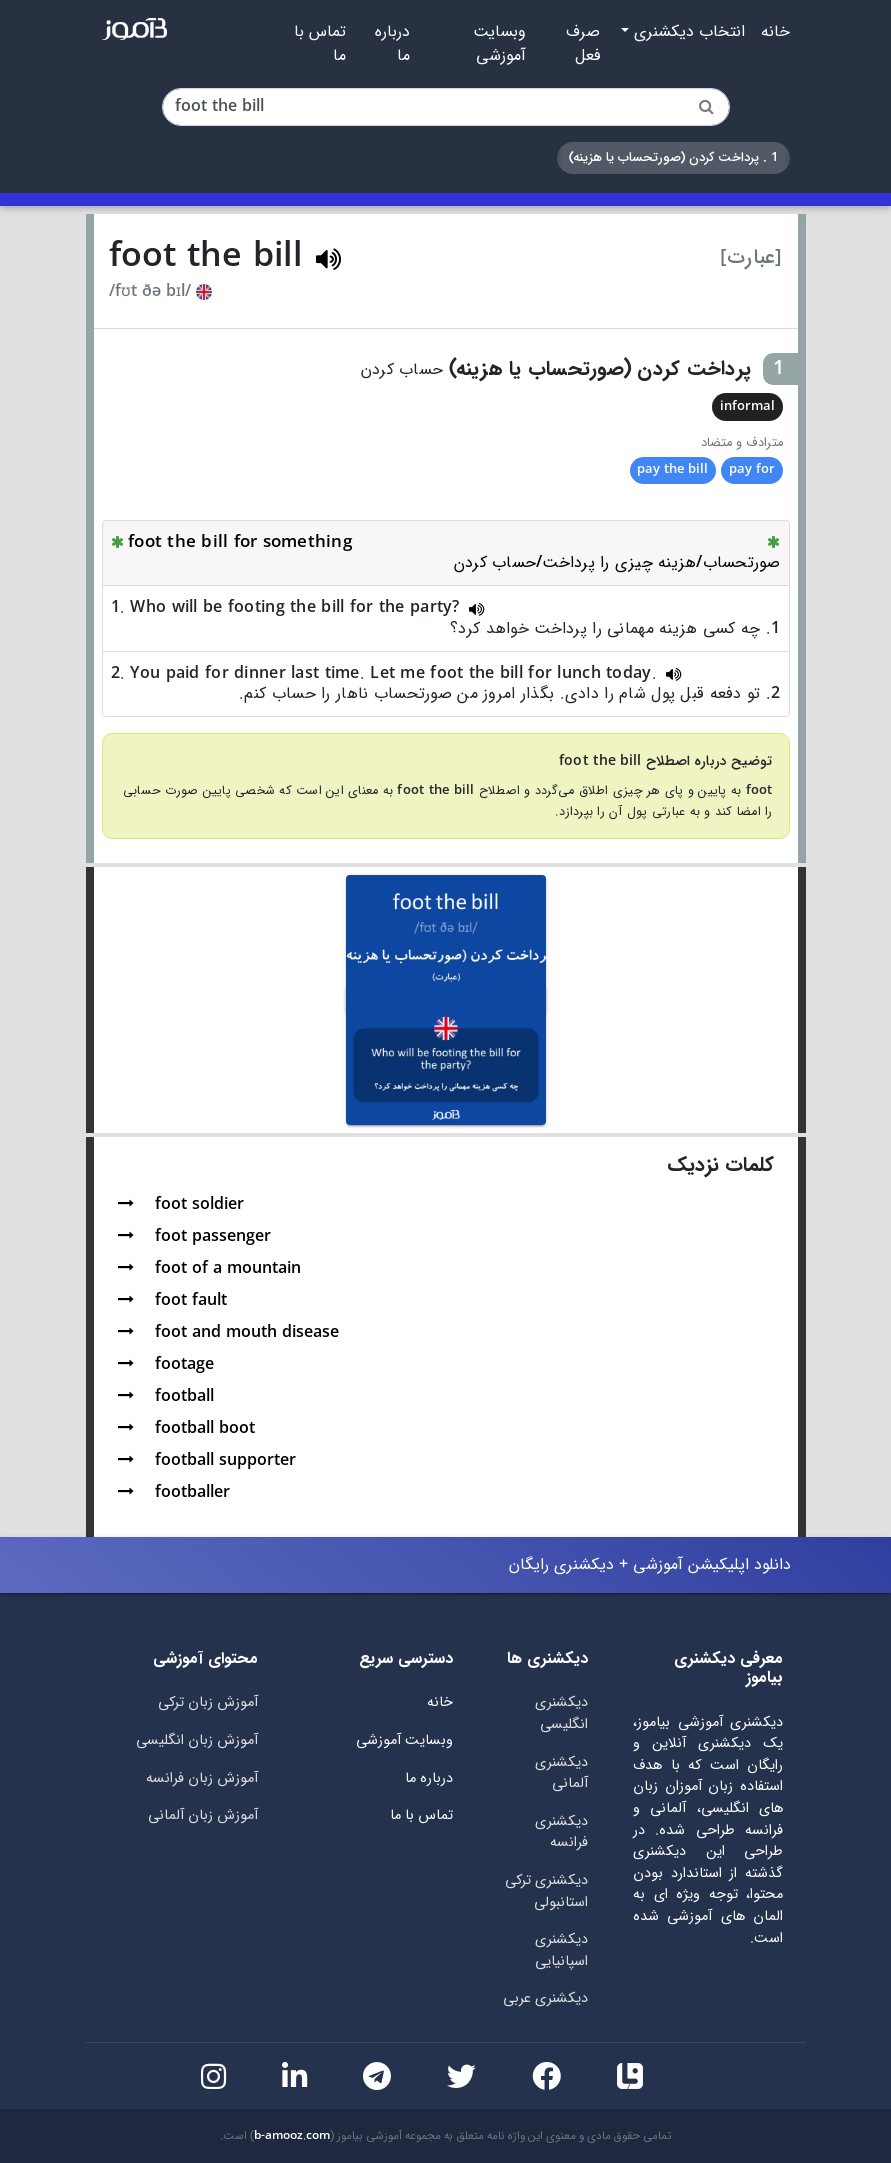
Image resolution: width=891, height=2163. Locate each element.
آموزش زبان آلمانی (203, 1815)
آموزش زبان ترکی (208, 1702)
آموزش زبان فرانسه (202, 1778)
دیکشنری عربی (545, 1998)
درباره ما (392, 44)
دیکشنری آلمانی (561, 1773)
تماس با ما (320, 44)
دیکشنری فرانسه (561, 1832)
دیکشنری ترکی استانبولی (546, 1891)
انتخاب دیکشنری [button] (687, 32)
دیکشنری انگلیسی (561, 1713)
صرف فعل (583, 44)
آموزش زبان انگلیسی (197, 1740)
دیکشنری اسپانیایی (561, 1950)
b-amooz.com (292, 2136)
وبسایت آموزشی (499, 44)
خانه (775, 32)
